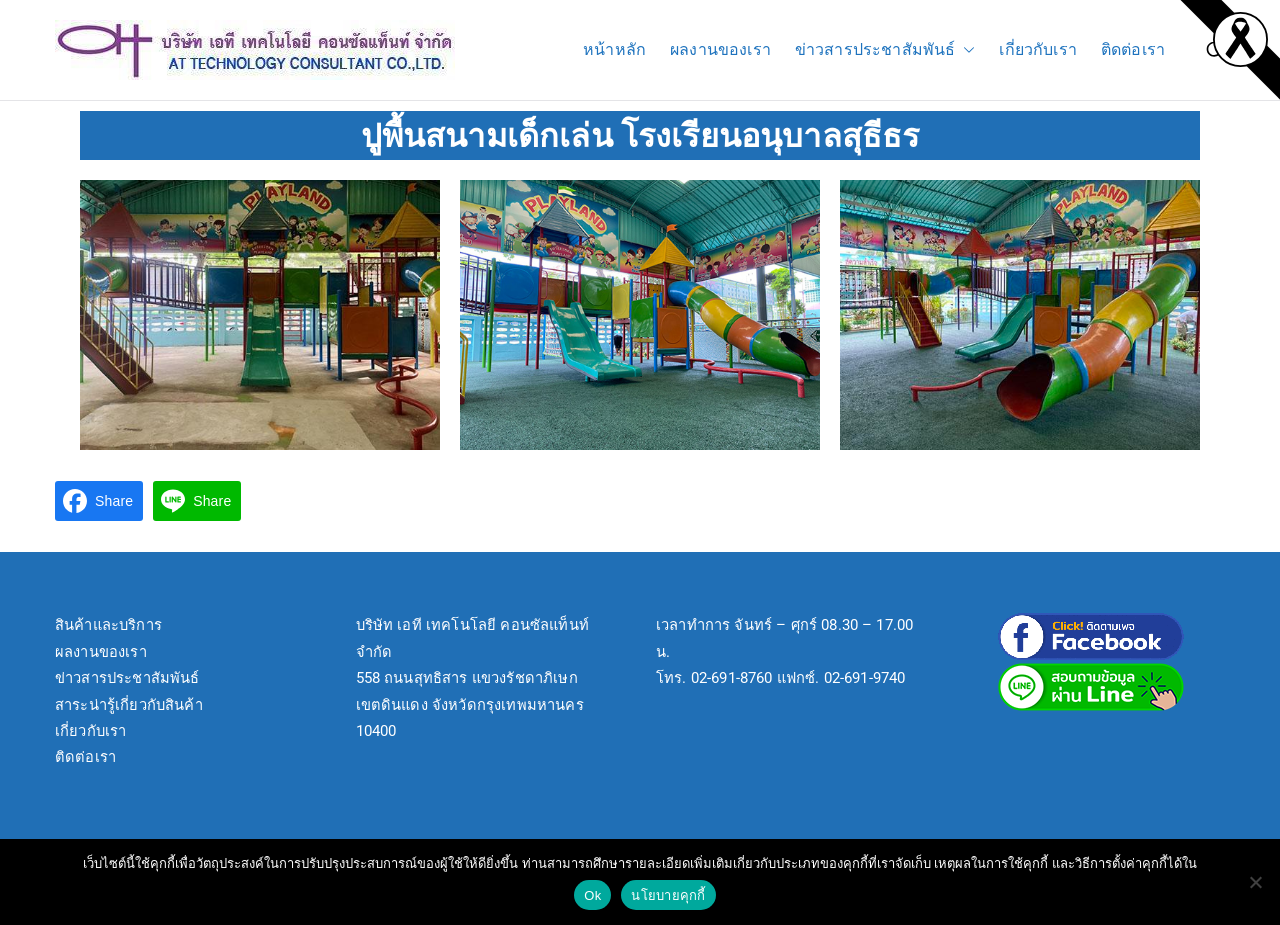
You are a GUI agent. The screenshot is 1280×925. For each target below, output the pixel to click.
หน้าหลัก (614, 49)
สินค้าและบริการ (108, 625)
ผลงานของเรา (720, 49)
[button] (965, 50)
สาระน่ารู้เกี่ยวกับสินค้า (129, 705)
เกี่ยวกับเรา (1037, 49)
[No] (1255, 882)
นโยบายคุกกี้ (668, 895)
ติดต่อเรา (1133, 49)
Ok (592, 895)
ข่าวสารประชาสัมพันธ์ (885, 50)
